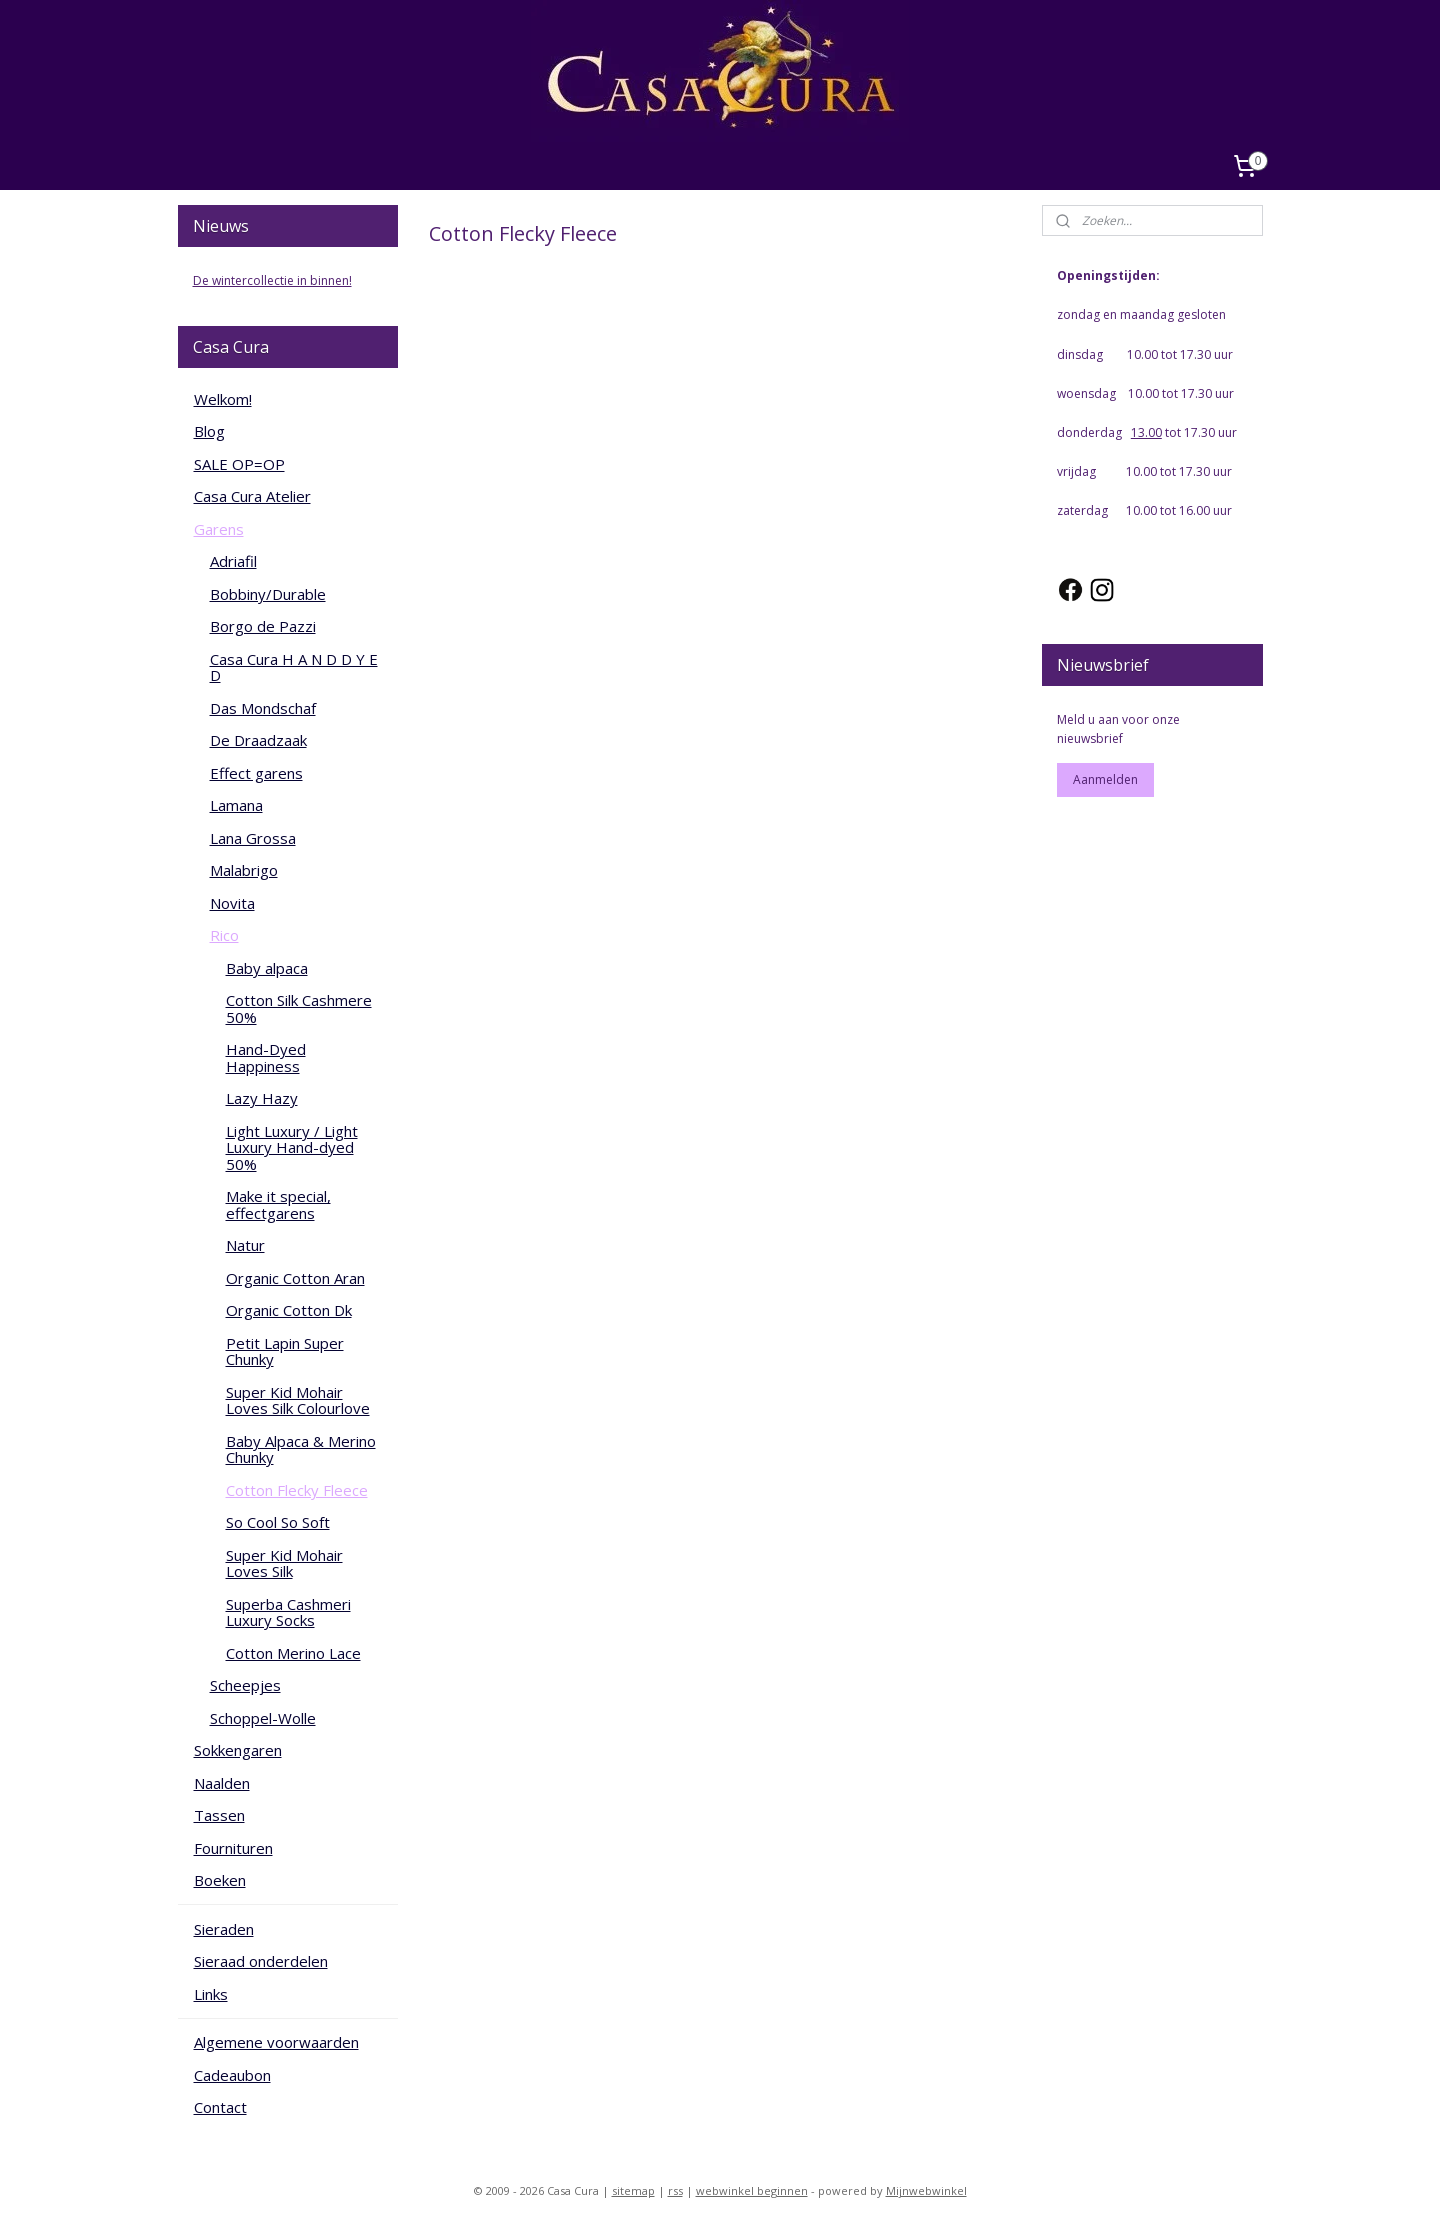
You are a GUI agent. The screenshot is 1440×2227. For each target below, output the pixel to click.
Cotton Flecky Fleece (297, 1490)
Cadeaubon (232, 2075)
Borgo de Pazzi (263, 626)
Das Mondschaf (263, 708)
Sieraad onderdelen (261, 1961)
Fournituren (233, 1848)
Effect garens (256, 773)
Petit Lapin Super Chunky (285, 1351)
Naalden (222, 1783)
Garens (219, 529)
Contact (220, 2107)
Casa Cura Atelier (252, 496)
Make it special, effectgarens (278, 1204)
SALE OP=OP (239, 464)
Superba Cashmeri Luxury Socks (288, 1612)
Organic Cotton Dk (289, 1310)
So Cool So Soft (278, 1522)
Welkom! (223, 399)
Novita (232, 903)
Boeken (220, 1880)
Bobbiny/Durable (268, 594)
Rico (224, 935)
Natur (245, 1245)
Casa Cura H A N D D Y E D (294, 667)
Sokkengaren (238, 1750)
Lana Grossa (253, 838)
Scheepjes (245, 1685)
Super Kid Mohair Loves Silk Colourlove (298, 1400)
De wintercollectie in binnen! (272, 280)
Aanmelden (1105, 779)
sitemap (633, 2190)
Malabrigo (244, 870)
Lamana (236, 805)
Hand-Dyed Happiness (266, 1057)
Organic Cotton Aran (295, 1278)
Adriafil (233, 561)
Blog (209, 431)
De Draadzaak (258, 740)
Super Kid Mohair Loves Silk (284, 1563)
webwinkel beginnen (752, 2190)
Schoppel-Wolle (263, 1718)
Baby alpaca (267, 968)
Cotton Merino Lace (293, 1653)
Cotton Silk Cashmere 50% (299, 1008)
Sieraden (224, 1929)
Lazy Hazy (262, 1098)
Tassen (219, 1815)
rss (675, 2190)
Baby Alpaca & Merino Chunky (301, 1449)
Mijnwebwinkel (926, 2190)
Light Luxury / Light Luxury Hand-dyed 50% (292, 1147)
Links (211, 1994)
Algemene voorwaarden (276, 2042)
